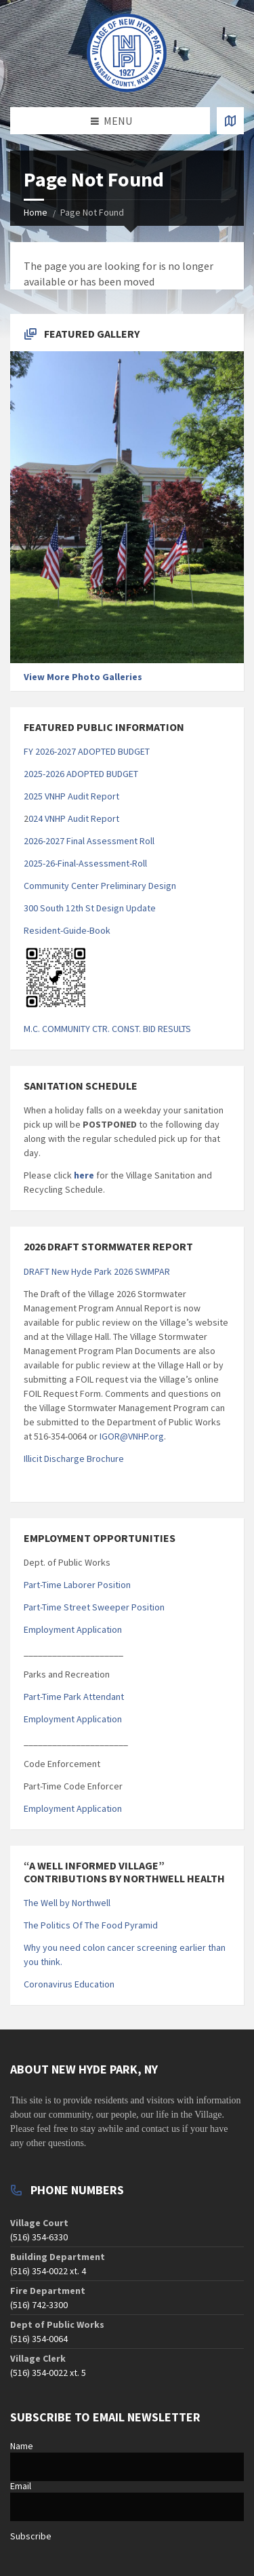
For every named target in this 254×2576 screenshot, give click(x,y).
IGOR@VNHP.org (132, 1436)
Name (21, 2446)
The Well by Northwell (67, 1903)
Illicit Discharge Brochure (74, 1458)
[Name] (127, 2467)
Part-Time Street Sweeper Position (94, 1607)
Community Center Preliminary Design (100, 885)
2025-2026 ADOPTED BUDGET (81, 774)
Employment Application (73, 1629)
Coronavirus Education (69, 1984)
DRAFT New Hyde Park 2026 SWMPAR (97, 1271)
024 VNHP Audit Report (73, 818)
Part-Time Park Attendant (74, 1696)
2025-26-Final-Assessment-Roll (85, 863)
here (83, 1175)
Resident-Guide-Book (67, 930)
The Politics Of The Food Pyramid (91, 1925)
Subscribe (30, 2536)
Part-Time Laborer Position (77, 1585)
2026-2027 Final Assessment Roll (89, 841)
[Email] (127, 2507)
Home (35, 212)
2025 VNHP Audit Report (71, 796)
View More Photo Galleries (83, 677)
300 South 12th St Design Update (90, 908)
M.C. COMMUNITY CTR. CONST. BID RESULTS (107, 1029)
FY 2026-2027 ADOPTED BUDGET (87, 751)
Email (20, 2486)
